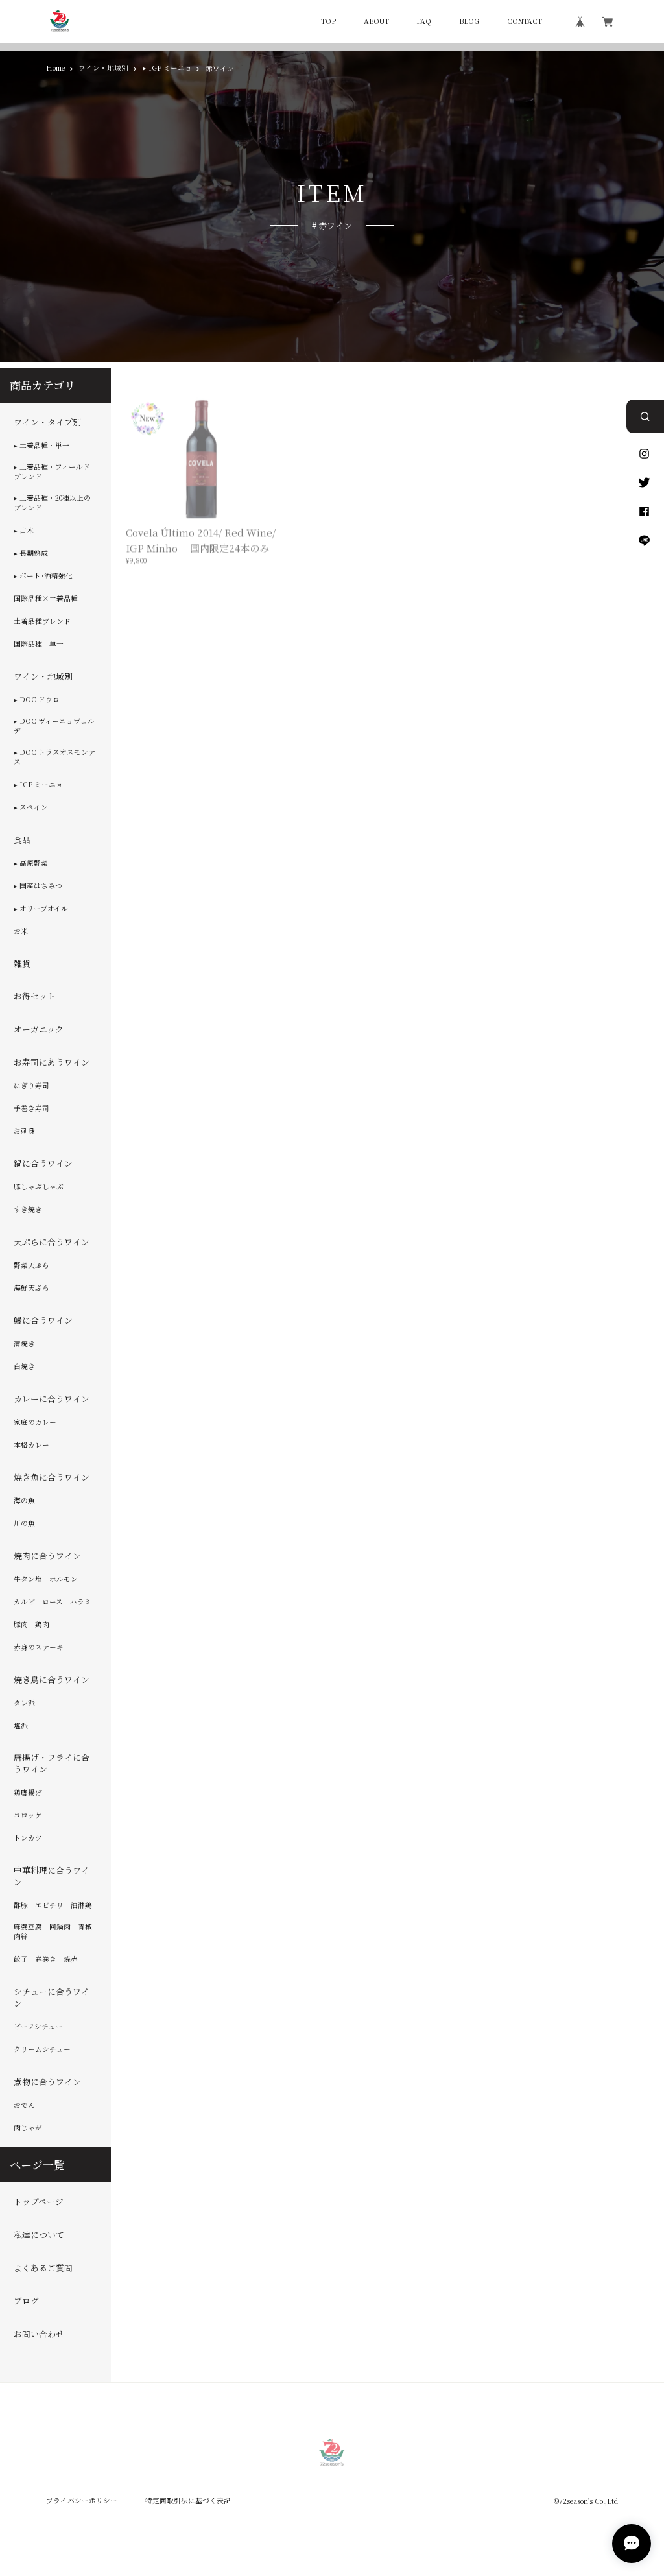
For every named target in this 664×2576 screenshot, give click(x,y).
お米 (21, 931)
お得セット (35, 997)
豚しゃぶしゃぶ (39, 1186)
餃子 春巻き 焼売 (46, 1959)
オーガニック (39, 1029)
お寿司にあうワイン (51, 1062)
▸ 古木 (24, 530)
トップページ (39, 2202)
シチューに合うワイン (51, 1997)
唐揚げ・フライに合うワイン (51, 1764)
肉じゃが (28, 2127)
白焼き (24, 1366)
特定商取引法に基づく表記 (188, 2500)
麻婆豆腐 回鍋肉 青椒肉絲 (53, 1931)
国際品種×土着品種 (46, 598)
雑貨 (22, 964)
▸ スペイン (31, 807)
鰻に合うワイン (43, 1320)
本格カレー (31, 1444)
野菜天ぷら (31, 1265)
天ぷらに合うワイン (51, 1242)
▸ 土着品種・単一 (41, 445)
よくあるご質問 (43, 2268)
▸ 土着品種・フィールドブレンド (52, 471)
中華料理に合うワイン (51, 1876)
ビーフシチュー (38, 2026)
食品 (22, 840)
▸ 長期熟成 (31, 553)
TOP (328, 21)
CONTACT (524, 21)
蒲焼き (24, 1343)
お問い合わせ (39, 2334)
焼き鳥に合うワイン (51, 1680)
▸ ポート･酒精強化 (43, 575)
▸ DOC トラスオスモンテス (54, 757)
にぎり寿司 (31, 1085)
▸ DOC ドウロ (37, 699)
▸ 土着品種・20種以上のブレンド (52, 503)
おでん (24, 2105)
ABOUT (376, 21)
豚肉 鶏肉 (31, 1624)
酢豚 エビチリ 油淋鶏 (53, 1905)
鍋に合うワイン (43, 1163)
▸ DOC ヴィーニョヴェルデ (54, 726)
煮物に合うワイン (47, 2082)
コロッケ (28, 1815)
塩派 (21, 1725)
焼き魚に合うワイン (51, 1477)
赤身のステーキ (39, 1647)
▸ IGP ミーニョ (167, 68)
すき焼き (28, 1209)
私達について (39, 2235)
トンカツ (28, 1838)
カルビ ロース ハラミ (52, 1601)
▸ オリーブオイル (41, 908)
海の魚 (24, 1500)
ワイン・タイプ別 (47, 422)
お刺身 (24, 1131)
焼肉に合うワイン (47, 1556)
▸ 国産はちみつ (38, 885)
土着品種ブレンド (42, 621)
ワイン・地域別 (103, 68)
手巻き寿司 (31, 1108)
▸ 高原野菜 (31, 863)
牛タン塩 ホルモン (46, 1579)
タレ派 (24, 1703)
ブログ (26, 2301)
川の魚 (24, 1523)
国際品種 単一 (39, 644)
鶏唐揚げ (28, 1792)
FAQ (423, 21)
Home (55, 68)
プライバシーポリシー (81, 2500)
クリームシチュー (42, 2049)
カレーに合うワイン (51, 1399)
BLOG (469, 21)
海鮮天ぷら (31, 1288)
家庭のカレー (35, 1422)
